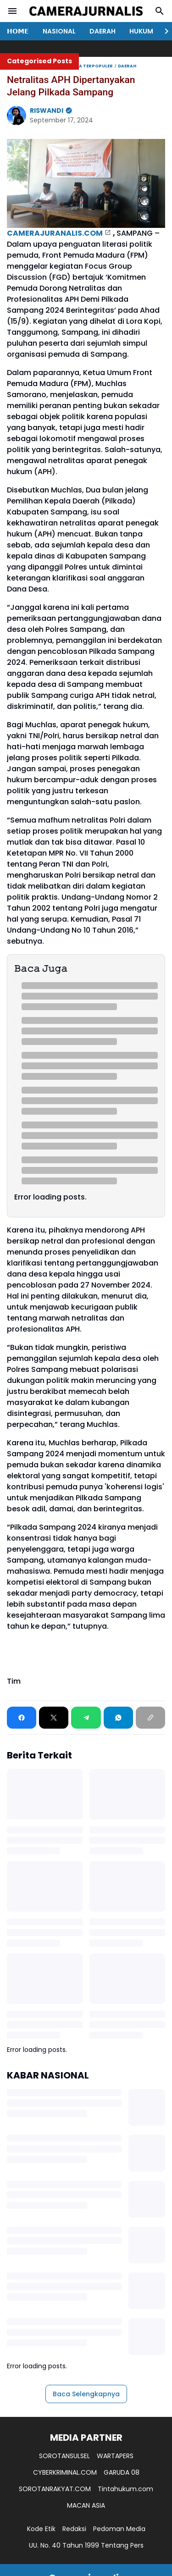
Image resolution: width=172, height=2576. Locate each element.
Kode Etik (41, 2528)
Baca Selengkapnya (86, 2394)
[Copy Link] (150, 1718)
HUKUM (141, 31)
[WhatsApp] (118, 1718)
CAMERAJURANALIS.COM (55, 233)
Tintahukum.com (125, 2488)
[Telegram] (85, 1718)
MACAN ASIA (86, 2505)
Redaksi (74, 2528)
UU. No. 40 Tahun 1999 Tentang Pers (86, 2545)
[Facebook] (21, 1718)
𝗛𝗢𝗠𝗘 (18, 31)
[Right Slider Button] (163, 31)
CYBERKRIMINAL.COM (65, 2472)
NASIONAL (59, 31)
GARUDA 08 (121, 2472)
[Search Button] (159, 11)
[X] (53, 1718)
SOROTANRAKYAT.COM (55, 2488)
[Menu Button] (12, 11)
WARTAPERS (115, 2455)
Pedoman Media (119, 2528)
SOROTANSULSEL (64, 2455)
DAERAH (102, 31)
